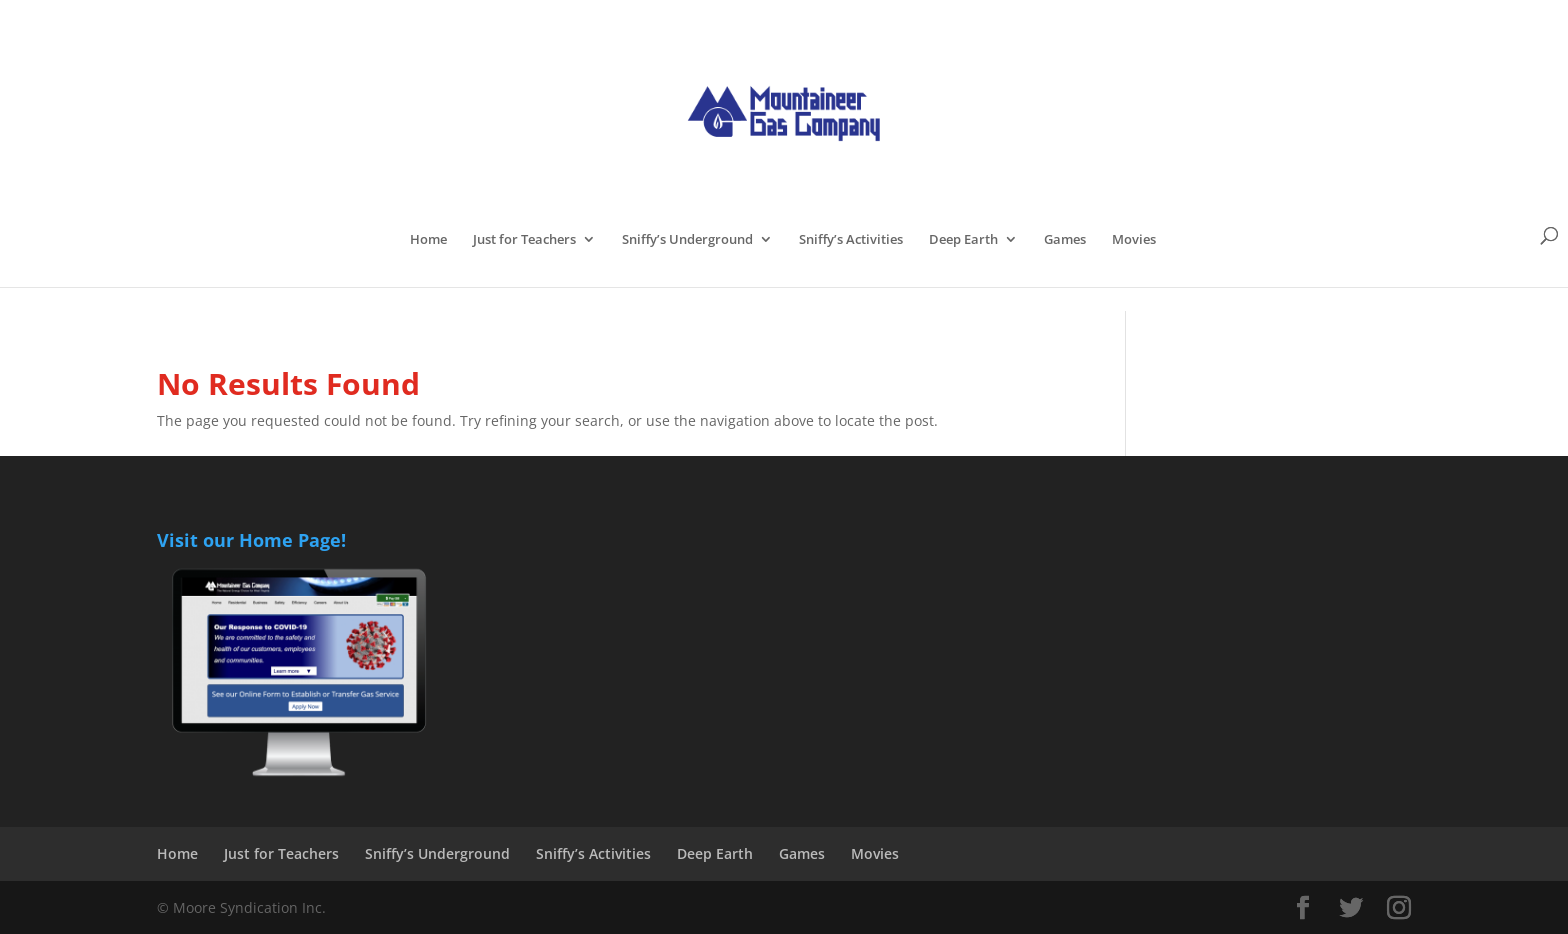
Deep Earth (963, 240)
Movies (1134, 240)
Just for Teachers (524, 240)
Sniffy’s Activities (851, 240)
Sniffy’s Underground (687, 240)
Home (428, 240)
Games (1065, 240)
